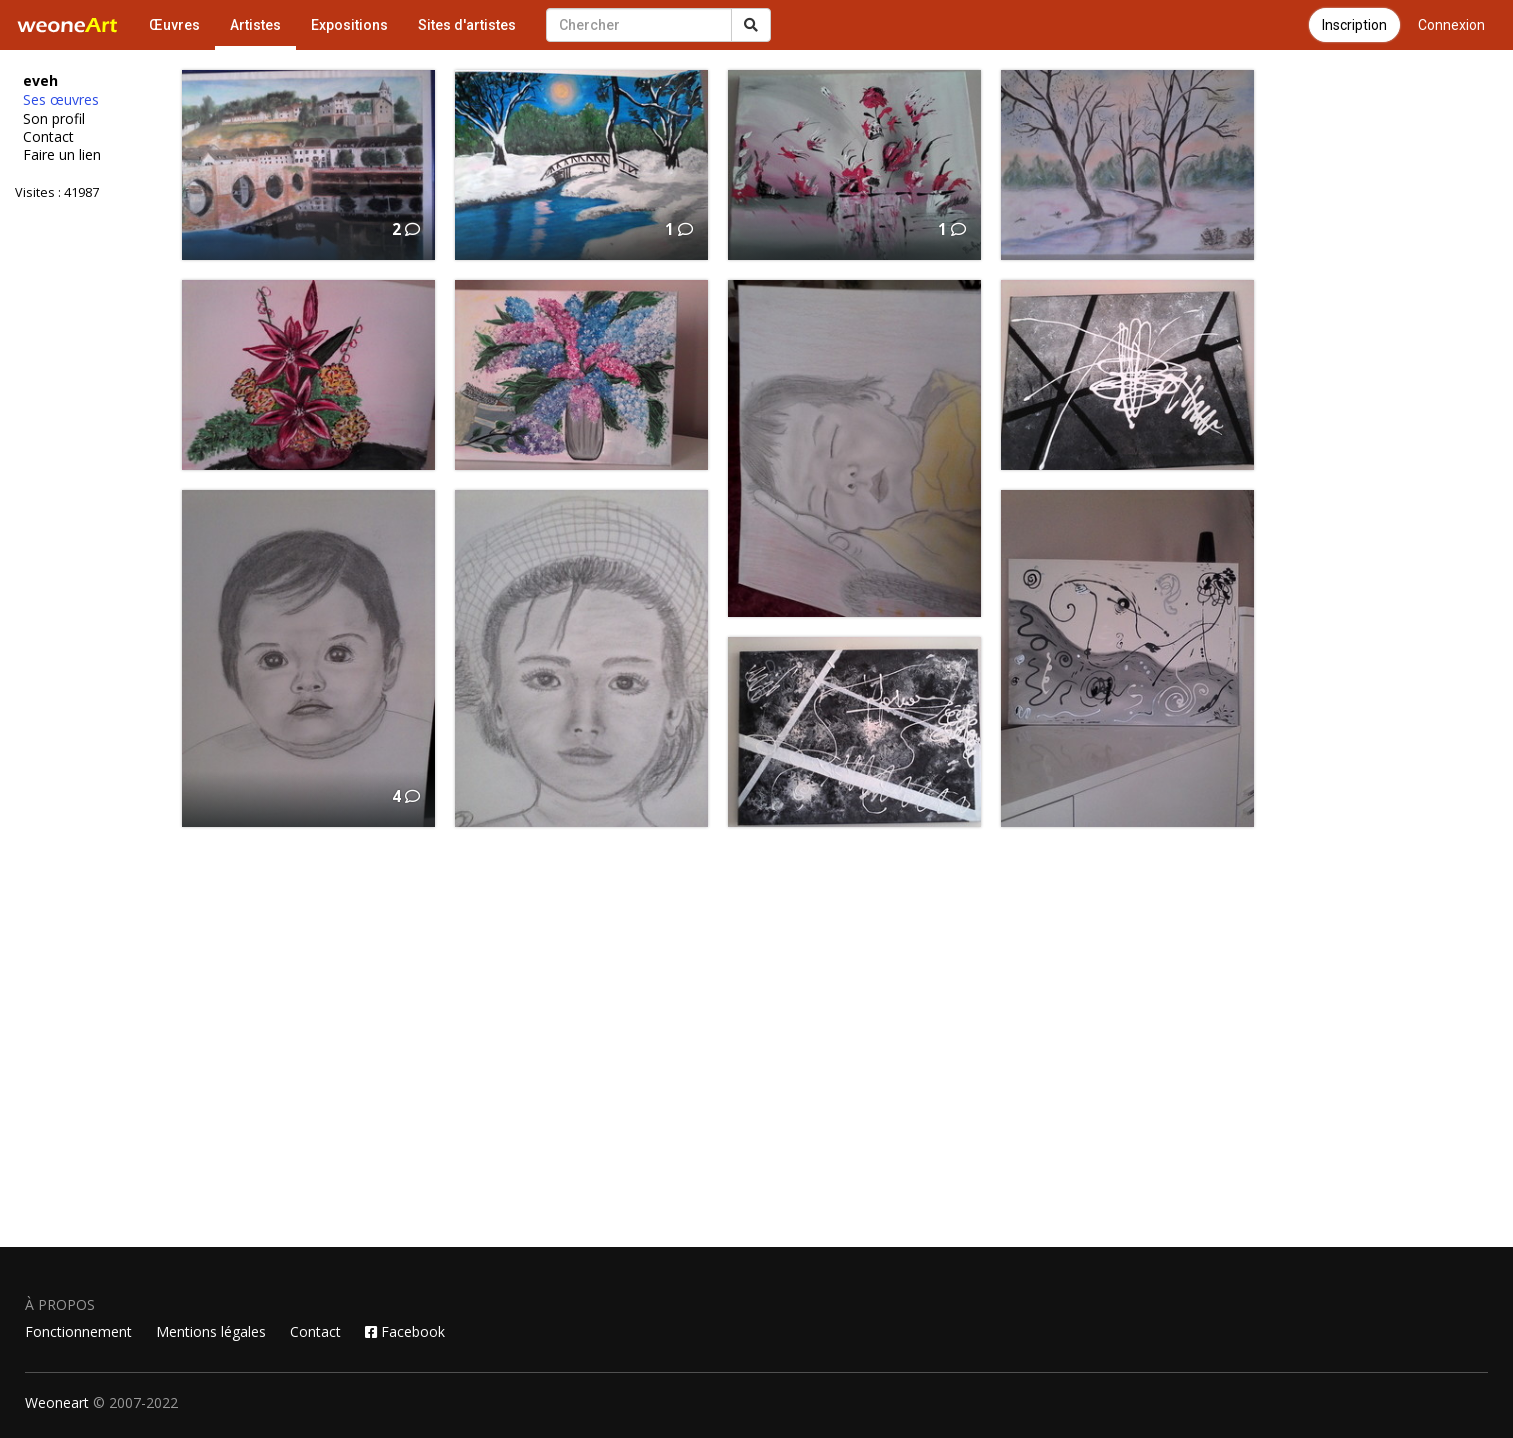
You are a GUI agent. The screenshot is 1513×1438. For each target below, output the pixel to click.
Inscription (1354, 25)
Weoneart (57, 1402)
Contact (48, 137)
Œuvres (174, 25)
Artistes (255, 25)
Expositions (349, 25)
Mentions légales (211, 1331)
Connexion (1451, 25)
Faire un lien (62, 155)
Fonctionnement (78, 1331)
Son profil (54, 119)
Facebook (405, 1331)
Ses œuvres (61, 100)
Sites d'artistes (467, 25)
